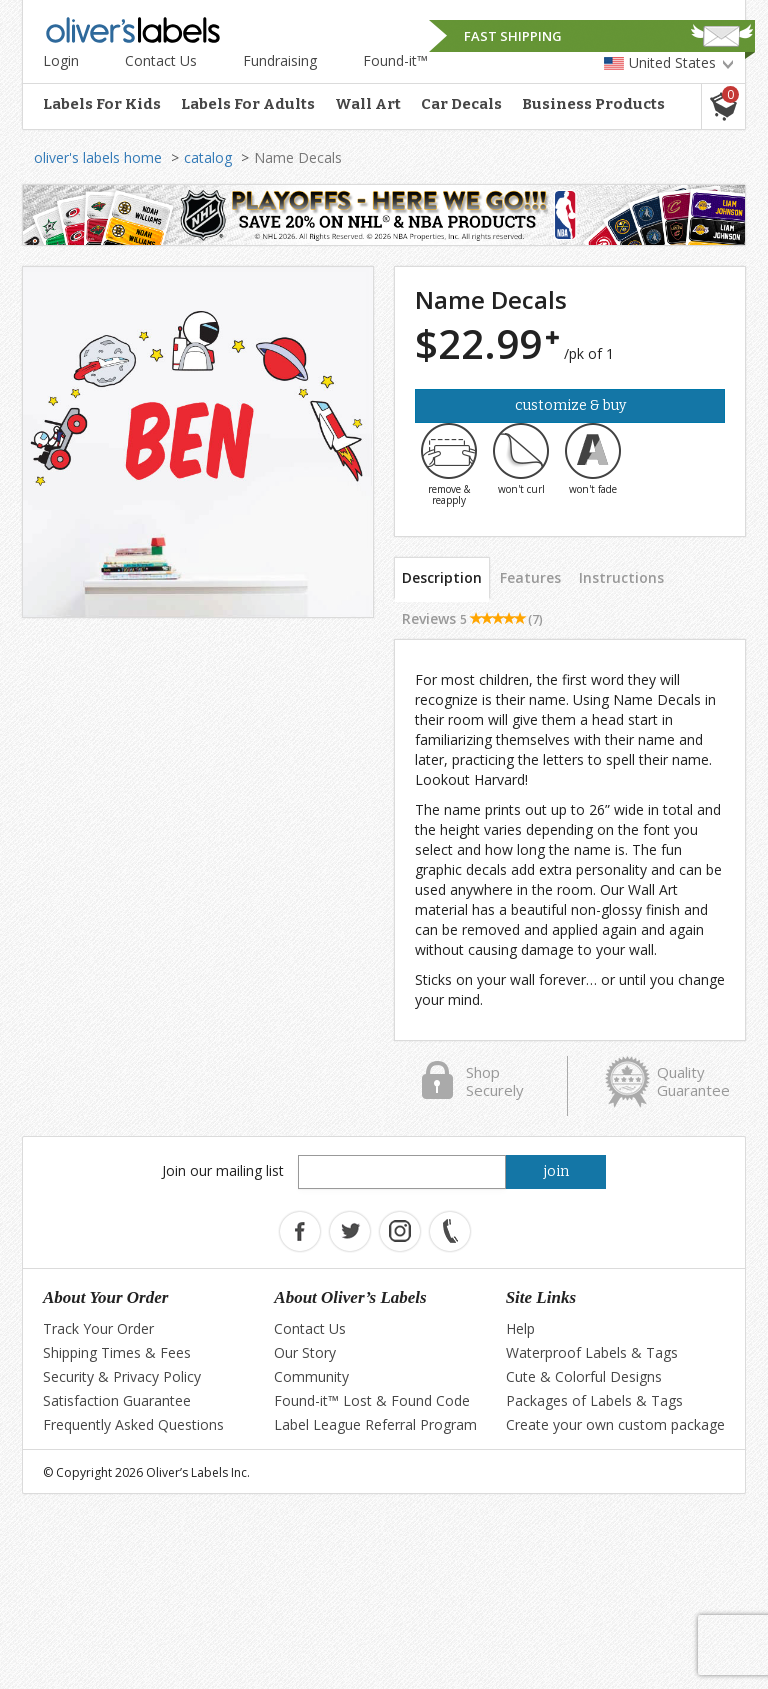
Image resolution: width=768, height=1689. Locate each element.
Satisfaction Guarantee (117, 1400)
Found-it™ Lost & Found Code (372, 1400)
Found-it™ (395, 60)
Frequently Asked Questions (133, 1424)
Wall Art (368, 104)
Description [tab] (442, 577)
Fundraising (280, 60)
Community (311, 1376)
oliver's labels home (98, 157)
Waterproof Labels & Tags (592, 1352)
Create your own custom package (615, 1424)
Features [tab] (530, 577)
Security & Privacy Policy (122, 1376)
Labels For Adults (248, 104)
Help (520, 1328)
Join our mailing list (223, 1170)
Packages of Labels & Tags (594, 1400)
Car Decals (461, 104)
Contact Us (161, 60)
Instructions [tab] (621, 577)
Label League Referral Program (375, 1424)
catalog (208, 157)
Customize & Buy (570, 405)
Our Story (305, 1352)
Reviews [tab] (472, 618)
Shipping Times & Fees (117, 1352)
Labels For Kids (102, 104)
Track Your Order (98, 1328)
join (556, 1171)
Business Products (593, 104)
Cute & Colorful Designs (584, 1376)
